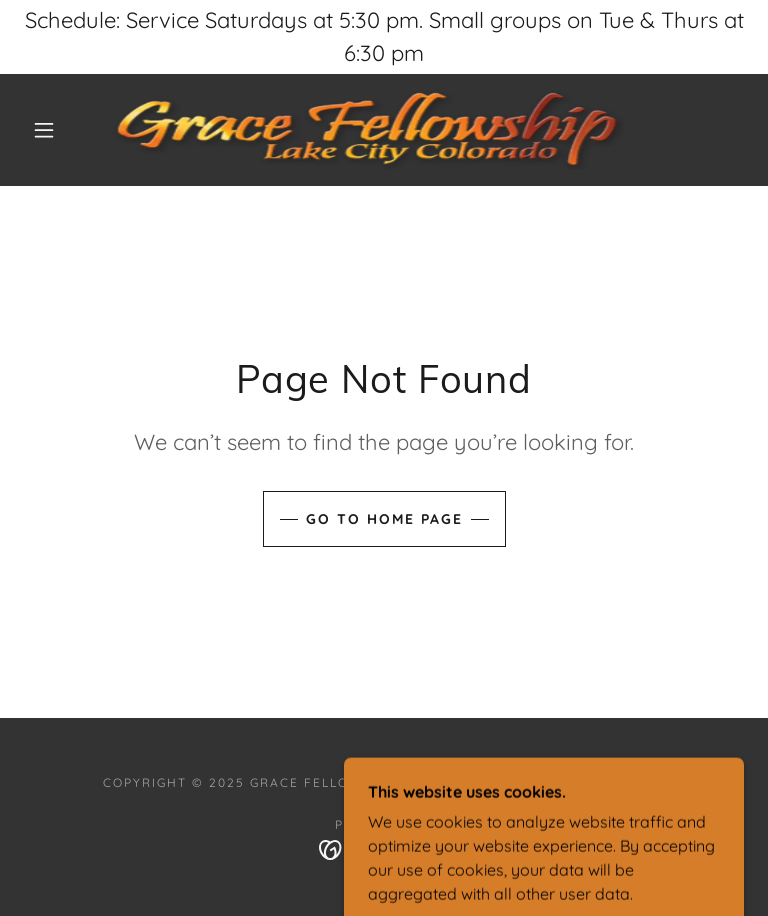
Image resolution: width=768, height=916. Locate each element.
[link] (368, 130)
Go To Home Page (384, 519)
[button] (44, 130)
